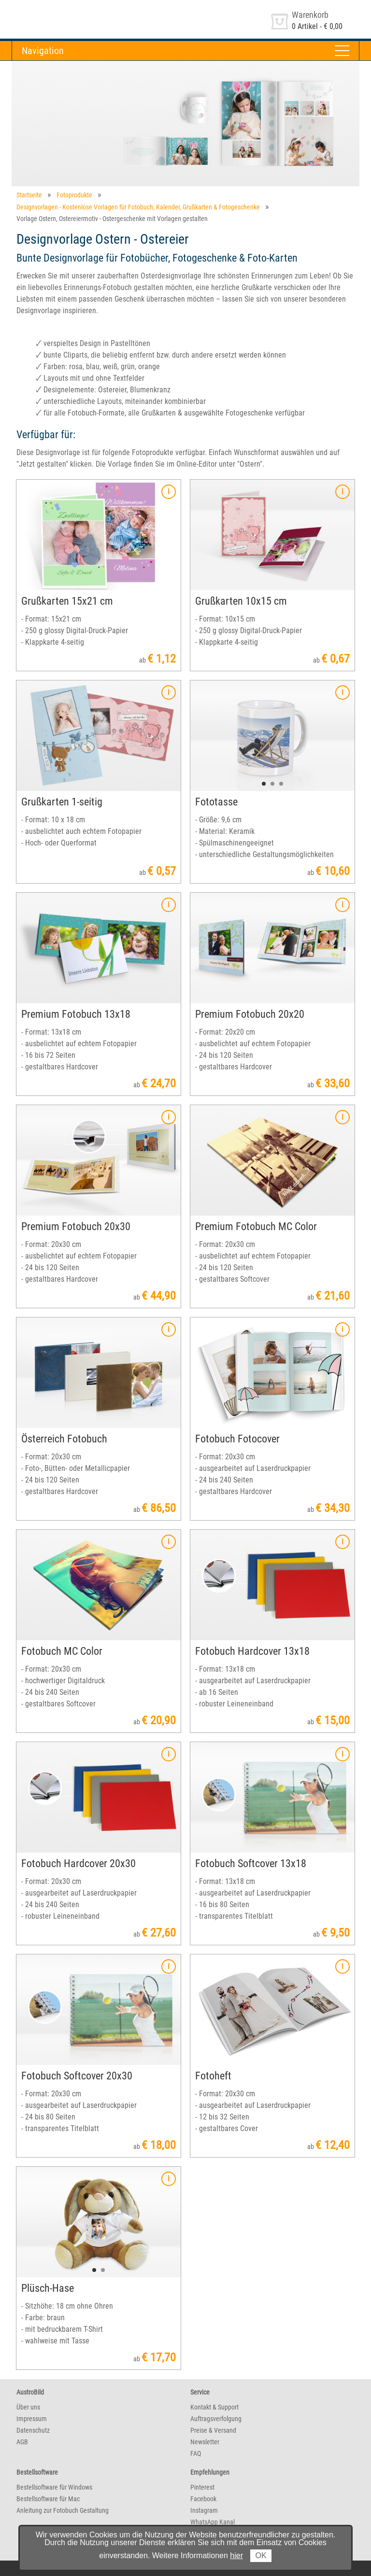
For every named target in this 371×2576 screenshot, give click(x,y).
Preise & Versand (213, 2430)
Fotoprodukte (74, 195)
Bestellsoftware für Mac (48, 2499)
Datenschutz (33, 2430)
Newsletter (204, 2442)
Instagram (204, 2510)
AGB (22, 2442)
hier (236, 2555)
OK (260, 2555)
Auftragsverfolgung (216, 2419)
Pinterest (202, 2487)
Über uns (28, 2407)
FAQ (195, 2453)
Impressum (31, 2419)
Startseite (29, 195)
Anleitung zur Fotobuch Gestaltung (62, 2510)
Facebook (203, 2499)
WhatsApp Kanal (212, 2522)
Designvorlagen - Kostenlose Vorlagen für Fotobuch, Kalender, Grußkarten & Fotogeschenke (138, 207)
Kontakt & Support (214, 2407)
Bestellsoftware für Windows (54, 2487)
